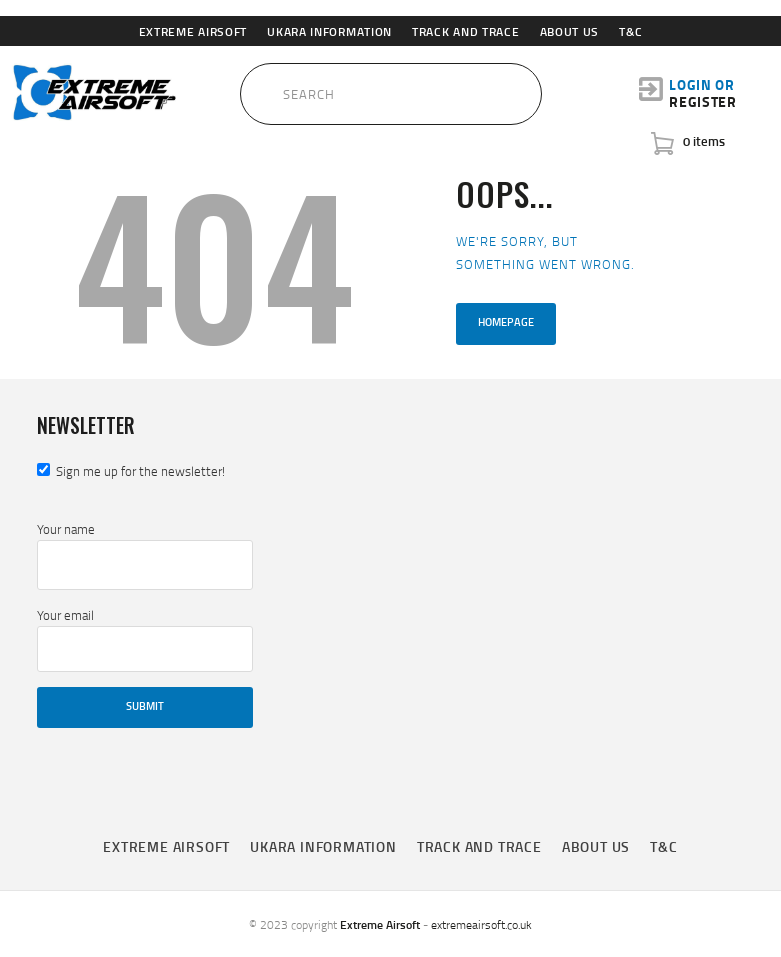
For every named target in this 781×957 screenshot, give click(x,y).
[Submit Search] (227, 89)
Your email (145, 639)
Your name (145, 555)
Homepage (506, 322)
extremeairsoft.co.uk (481, 924)
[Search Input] (391, 94)
